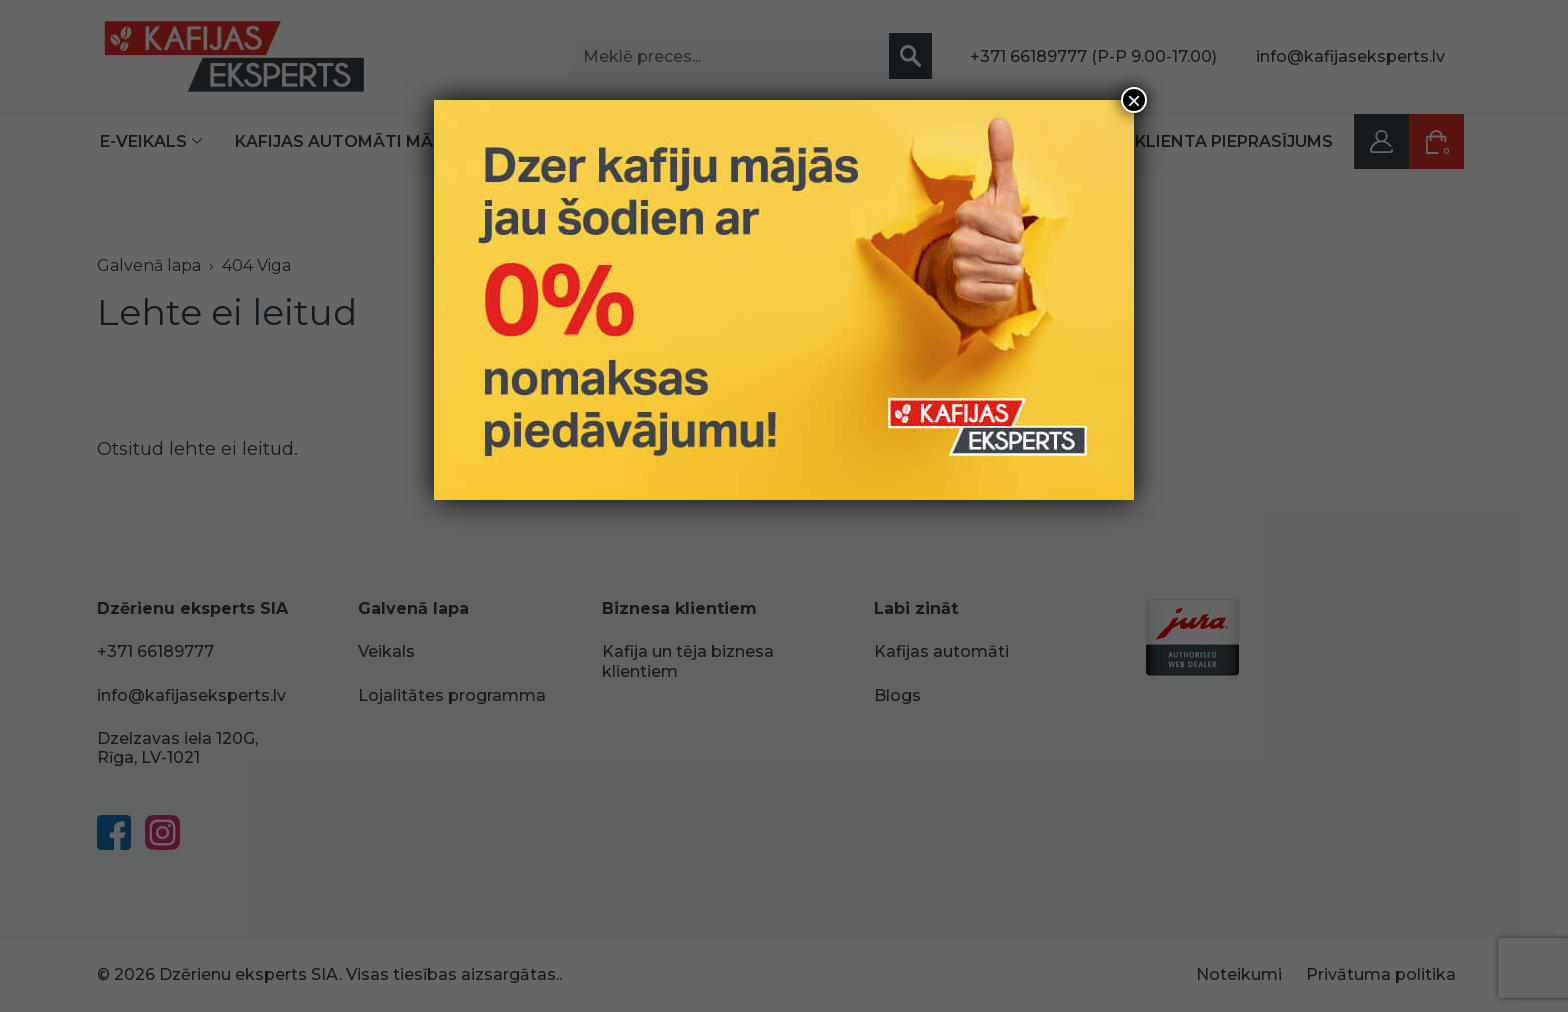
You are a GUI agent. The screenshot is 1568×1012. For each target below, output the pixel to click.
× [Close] (1134, 100)
